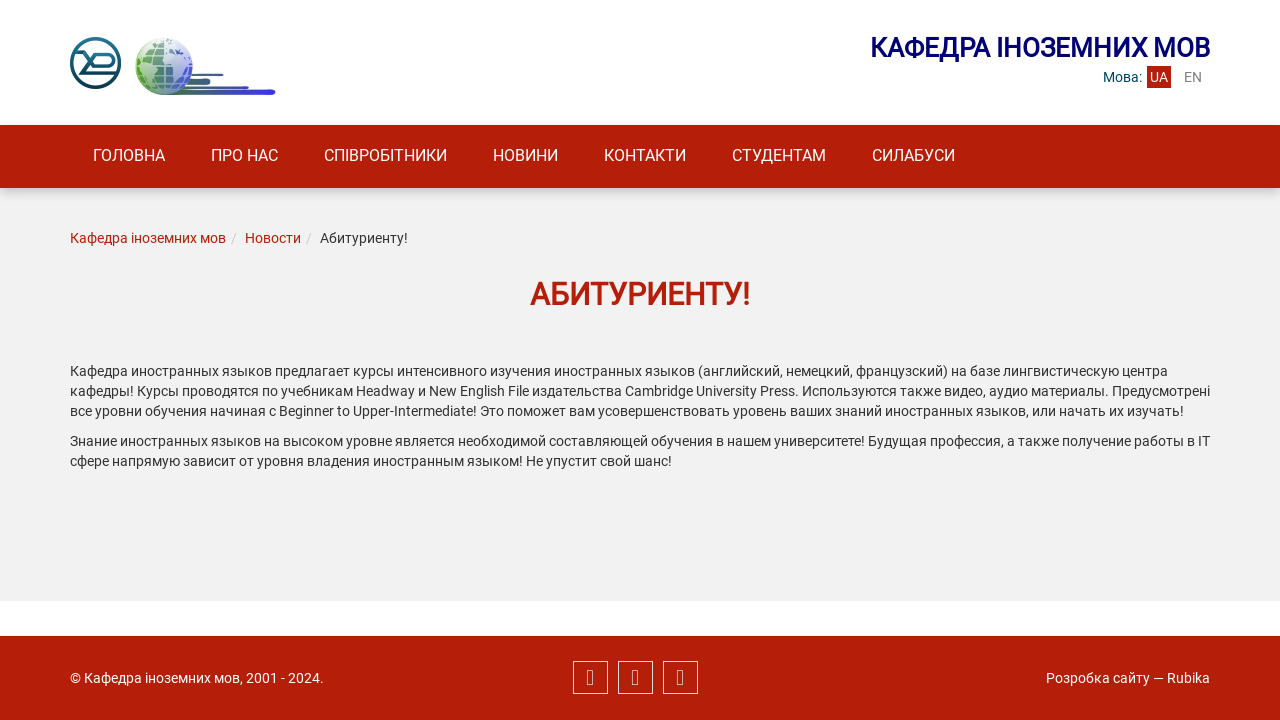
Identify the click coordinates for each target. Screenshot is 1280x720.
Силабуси (913, 155)
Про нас (244, 155)
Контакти (645, 155)
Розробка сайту (1098, 678)
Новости (273, 238)
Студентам (779, 155)
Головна (129, 155)
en (1193, 77)
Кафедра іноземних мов (148, 238)
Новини (525, 155)
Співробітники (385, 155)
